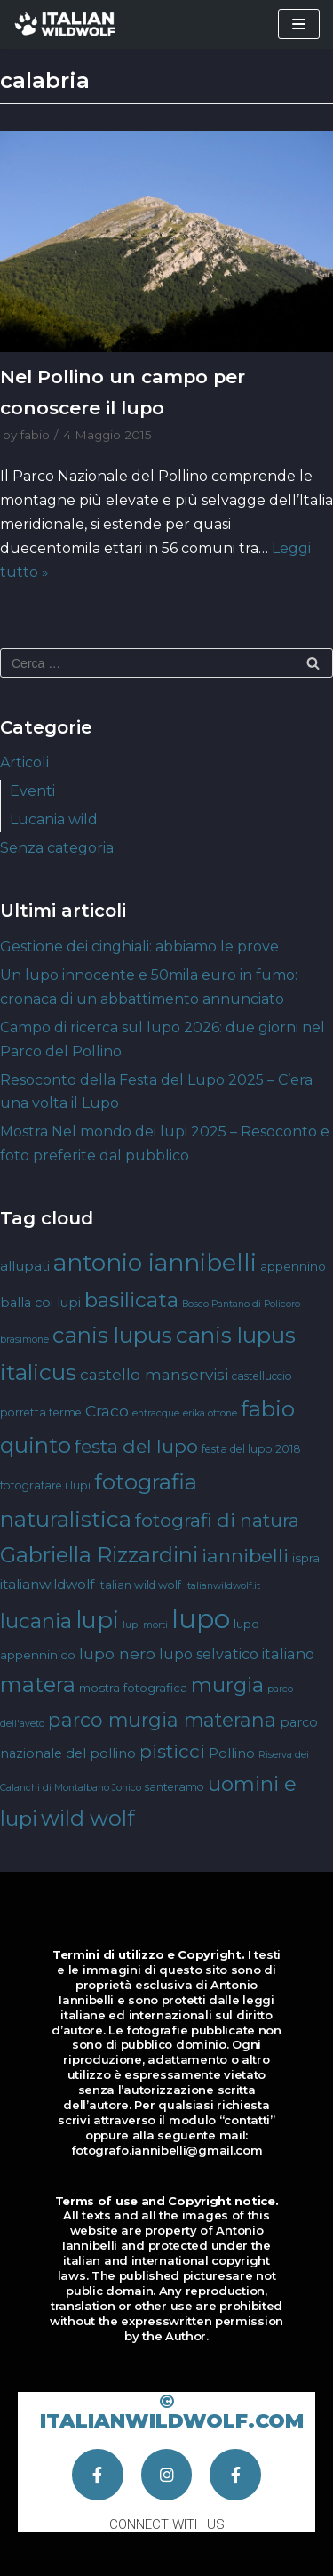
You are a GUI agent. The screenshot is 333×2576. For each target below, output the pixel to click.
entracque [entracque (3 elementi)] (155, 1413)
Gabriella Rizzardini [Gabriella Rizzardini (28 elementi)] (99, 1555)
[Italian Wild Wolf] (66, 24)
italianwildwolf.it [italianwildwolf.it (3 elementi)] (222, 1586)
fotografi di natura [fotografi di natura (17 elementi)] (217, 1520)
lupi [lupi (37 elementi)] (97, 1619)
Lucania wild (54, 819)
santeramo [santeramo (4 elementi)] (174, 1787)
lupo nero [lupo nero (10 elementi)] (117, 1653)
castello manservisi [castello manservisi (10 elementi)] (154, 1374)
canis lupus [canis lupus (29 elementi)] (112, 1335)
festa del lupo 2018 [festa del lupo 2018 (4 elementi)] (251, 1449)
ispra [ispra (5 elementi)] (306, 1558)
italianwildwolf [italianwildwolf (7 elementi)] (47, 1584)
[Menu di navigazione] (299, 24)
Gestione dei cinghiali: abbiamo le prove (139, 946)
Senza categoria (57, 847)
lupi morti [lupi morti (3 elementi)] (145, 1625)
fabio (35, 435)
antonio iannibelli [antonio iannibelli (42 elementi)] (155, 1262)
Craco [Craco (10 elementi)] (107, 1410)
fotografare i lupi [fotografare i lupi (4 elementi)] (45, 1485)
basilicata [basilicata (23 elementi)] (131, 1300)
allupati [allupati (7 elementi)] (25, 1265)
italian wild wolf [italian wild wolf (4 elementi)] (139, 1585)
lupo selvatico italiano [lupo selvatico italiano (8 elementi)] (236, 1654)
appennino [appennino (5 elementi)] (293, 1266)
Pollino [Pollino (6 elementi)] (232, 1753)
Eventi (32, 790)
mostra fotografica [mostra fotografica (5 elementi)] (133, 1688)
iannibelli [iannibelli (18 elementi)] (245, 1556)
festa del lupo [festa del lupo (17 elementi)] (136, 1446)
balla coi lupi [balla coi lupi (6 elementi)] (40, 1303)
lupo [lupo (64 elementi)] (200, 1618)
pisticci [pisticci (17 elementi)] (172, 1751)
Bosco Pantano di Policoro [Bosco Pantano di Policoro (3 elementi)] (241, 1304)
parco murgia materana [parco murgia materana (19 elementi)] (162, 1719)
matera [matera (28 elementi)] (37, 1684)
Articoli (24, 762)
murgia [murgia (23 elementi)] (227, 1685)
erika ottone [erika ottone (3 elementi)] (210, 1413)
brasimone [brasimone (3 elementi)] (24, 1339)
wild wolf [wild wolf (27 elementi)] (87, 1818)
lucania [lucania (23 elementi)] (36, 1621)
